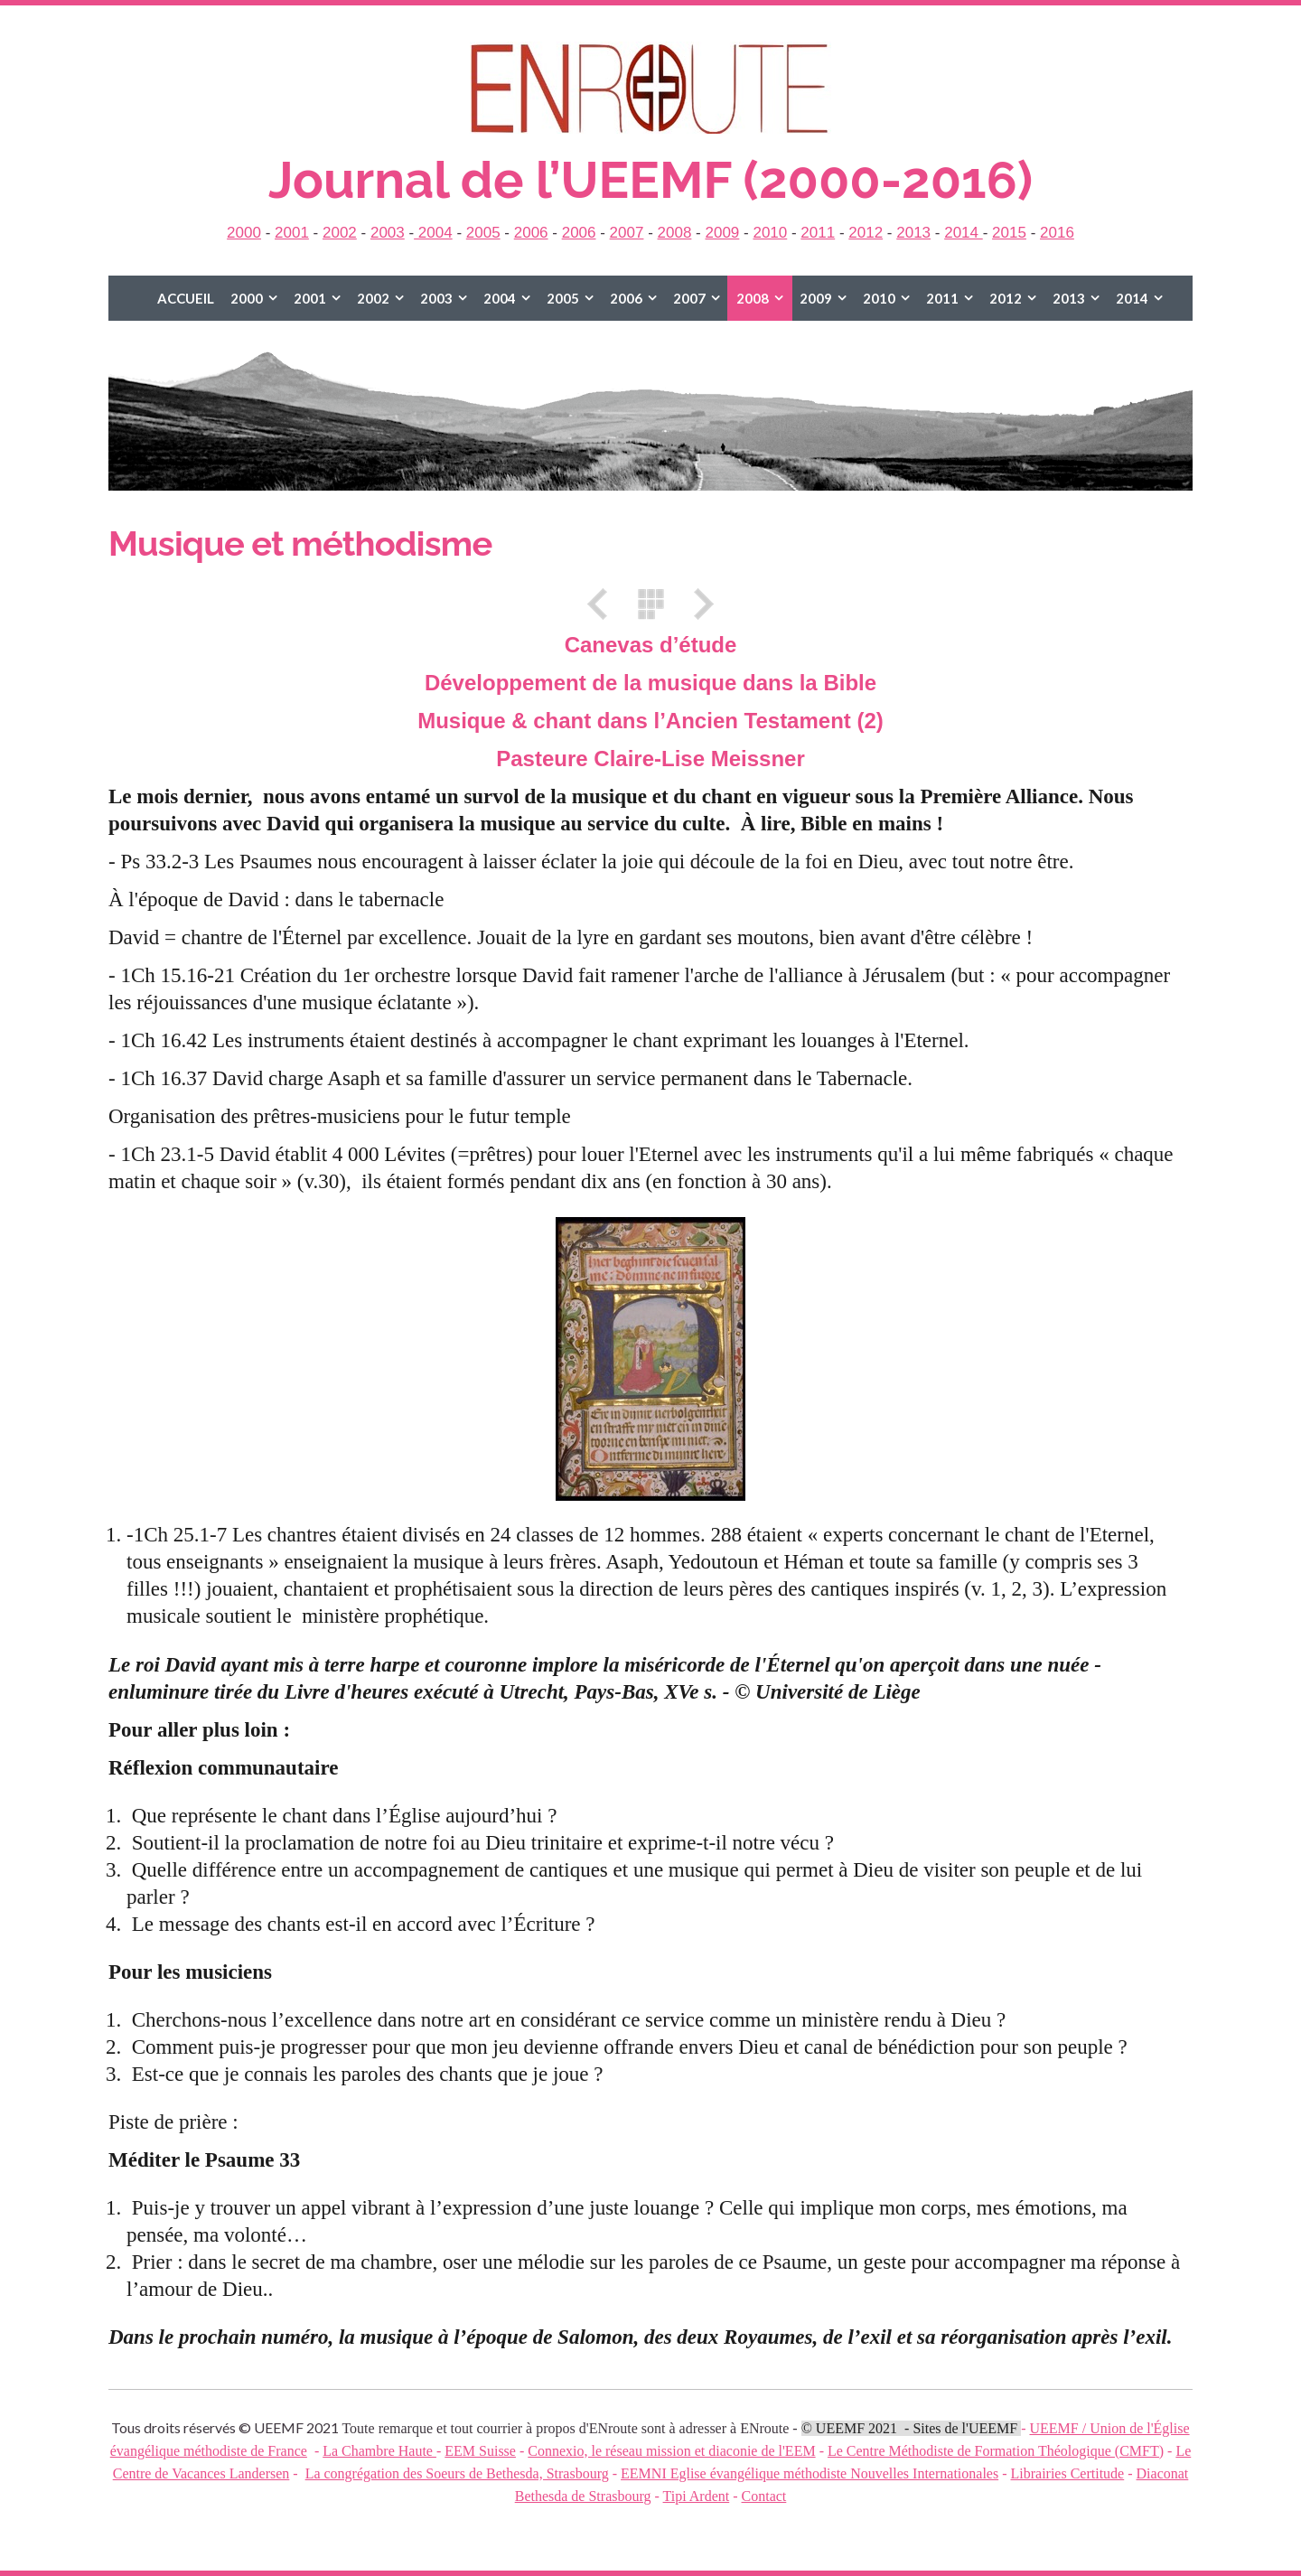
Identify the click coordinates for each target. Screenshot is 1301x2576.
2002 (340, 232)
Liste (650, 604)
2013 (913, 232)
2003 (387, 232)
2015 (1009, 232)
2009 (722, 232)
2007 (627, 232)
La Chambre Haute (379, 2451)
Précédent (603, 604)
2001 (292, 232)
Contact (764, 2496)
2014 (963, 232)
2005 (483, 232)
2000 (244, 232)
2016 (1057, 232)
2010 (770, 232)
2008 (675, 232)
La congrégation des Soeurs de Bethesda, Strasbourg (457, 2473)
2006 (531, 232)
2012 (865, 232)
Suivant (697, 604)
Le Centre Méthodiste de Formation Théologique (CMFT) (996, 2451)
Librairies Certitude (1067, 2473)
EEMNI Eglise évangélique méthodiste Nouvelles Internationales (809, 2473)
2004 (433, 232)
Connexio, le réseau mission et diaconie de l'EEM (671, 2451)
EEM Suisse (480, 2451)
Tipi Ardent (696, 2496)
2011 (817, 232)
